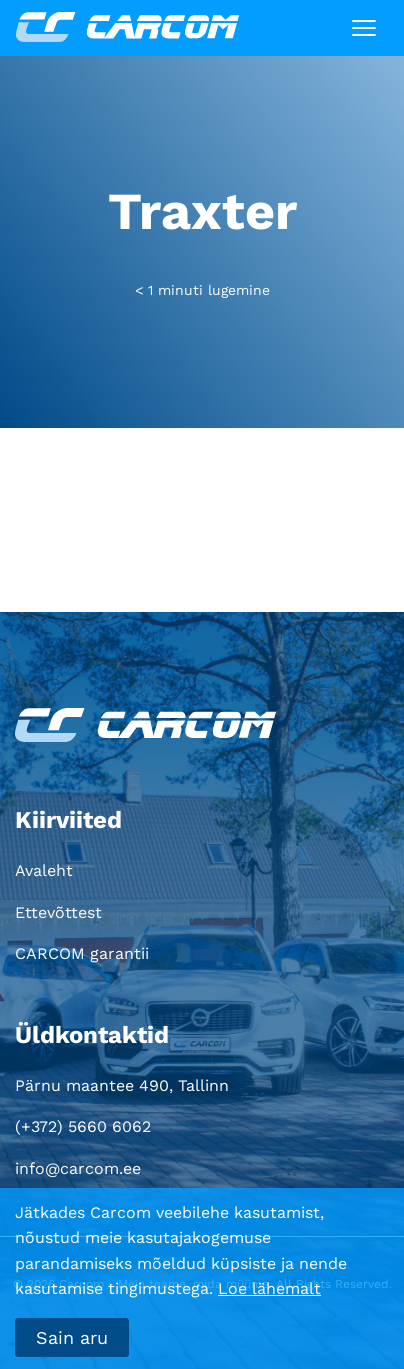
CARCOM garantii (82, 953)
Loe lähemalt (269, 1288)
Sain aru (72, 1337)
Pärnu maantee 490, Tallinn (122, 1085)
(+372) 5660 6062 (83, 1126)
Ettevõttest (58, 912)
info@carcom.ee (78, 1168)
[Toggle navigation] (364, 28)
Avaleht (44, 870)
